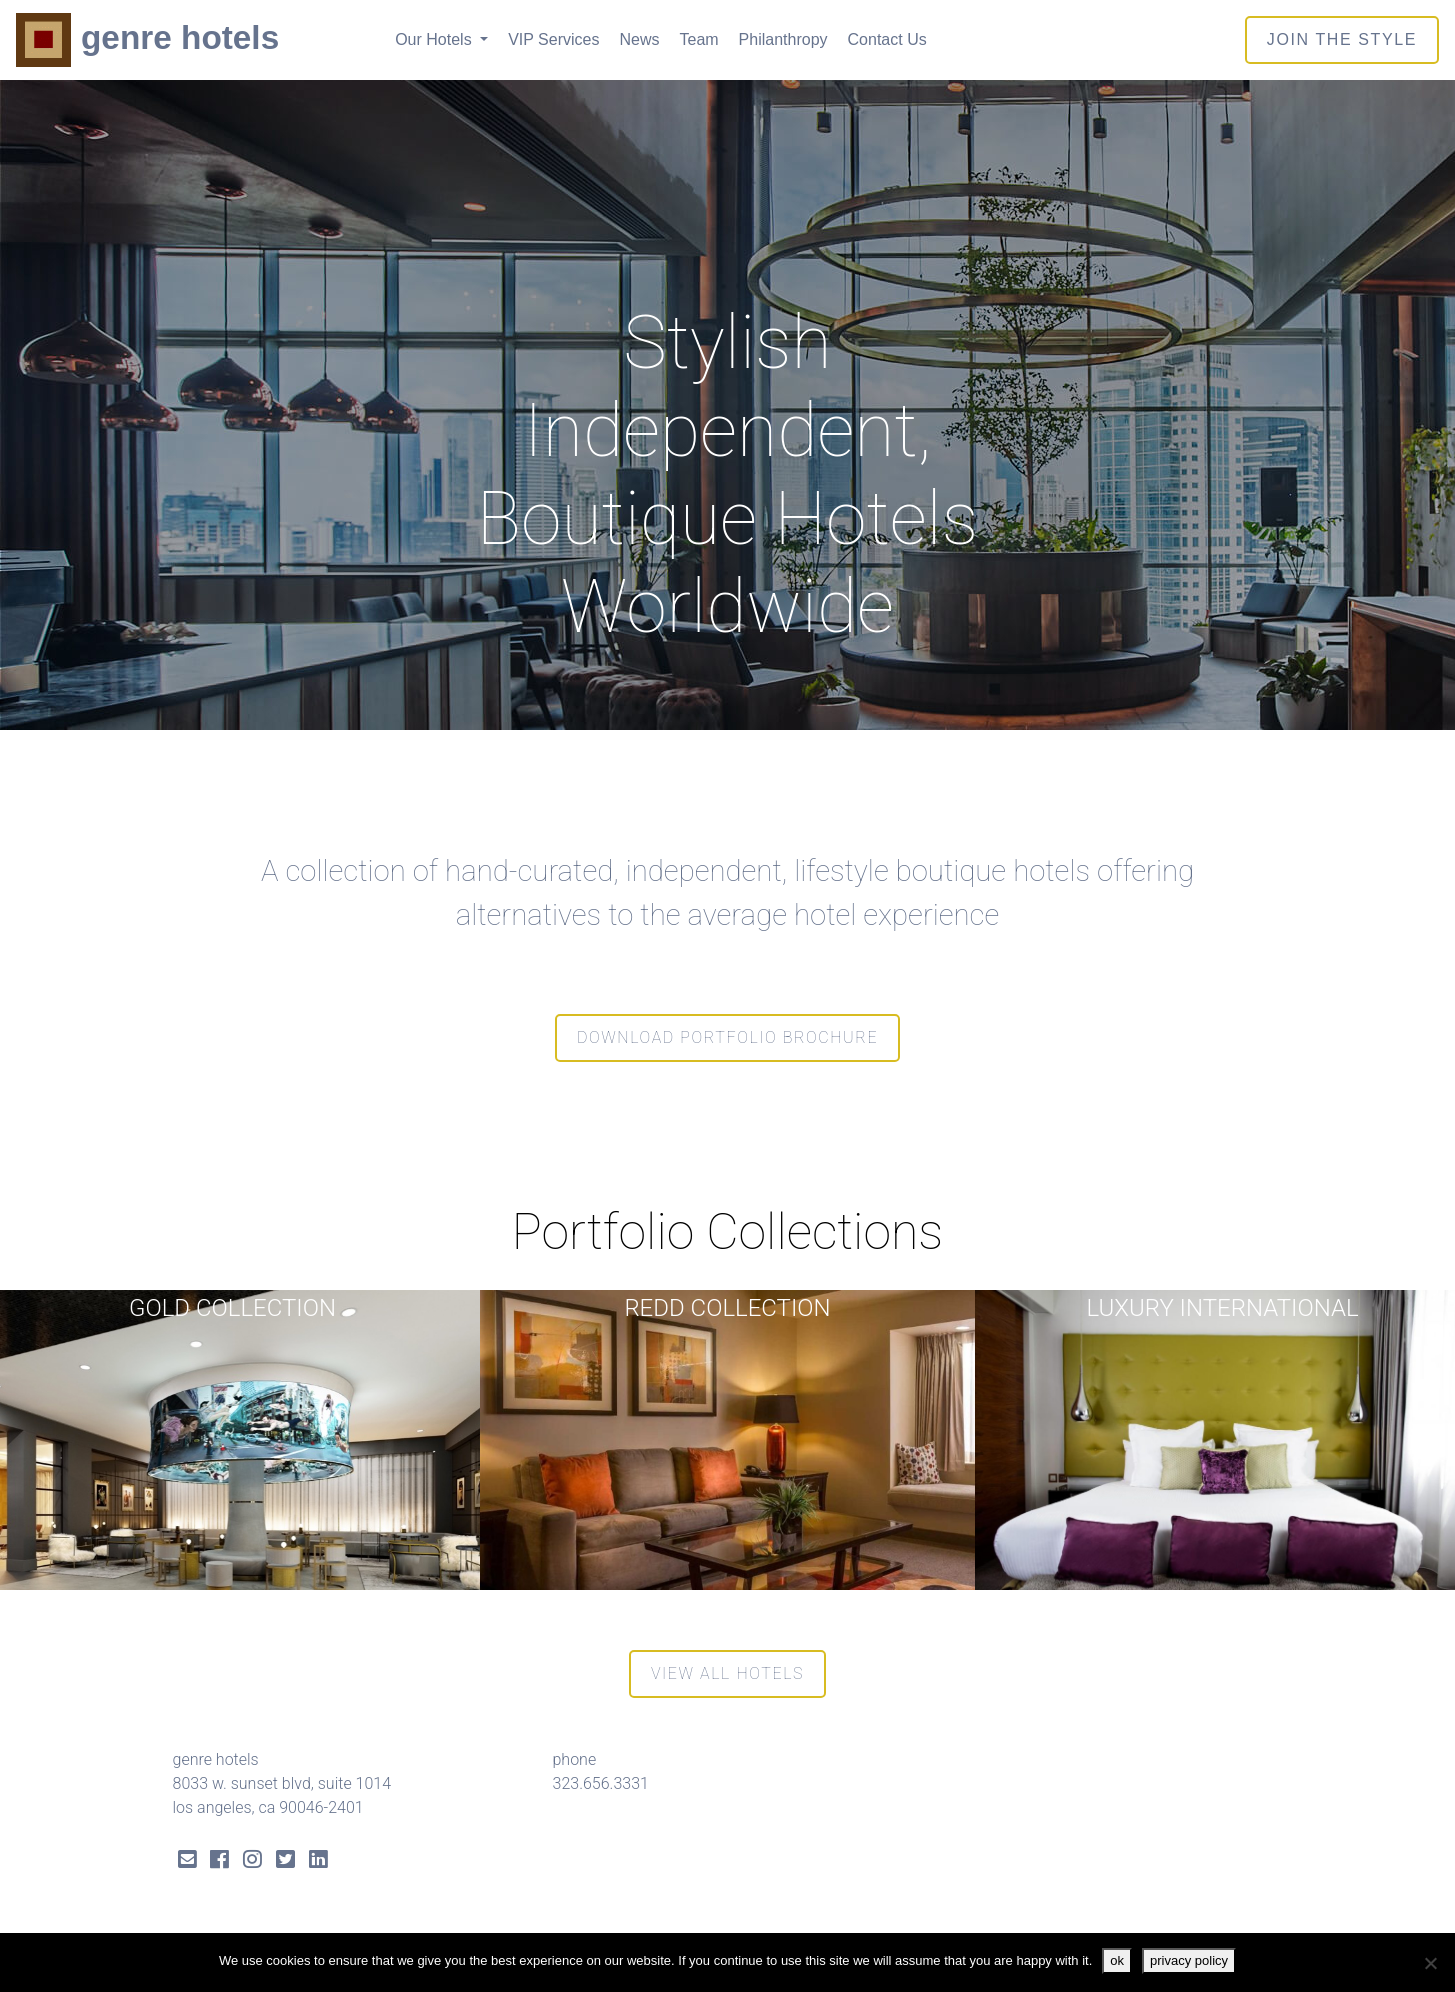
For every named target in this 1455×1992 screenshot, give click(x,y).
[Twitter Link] (285, 1861)
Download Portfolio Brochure (727, 1037)
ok (1117, 1960)
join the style (1342, 39)
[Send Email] (187, 1861)
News (639, 39)
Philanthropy (783, 39)
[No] (1430, 1963)
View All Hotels (727, 1673)
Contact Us (887, 39)
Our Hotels (435, 39)
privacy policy (1189, 1960)
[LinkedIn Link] (318, 1861)
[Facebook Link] (219, 1861)
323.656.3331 (601, 1783)
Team (698, 39)
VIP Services (553, 39)
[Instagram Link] (252, 1861)
